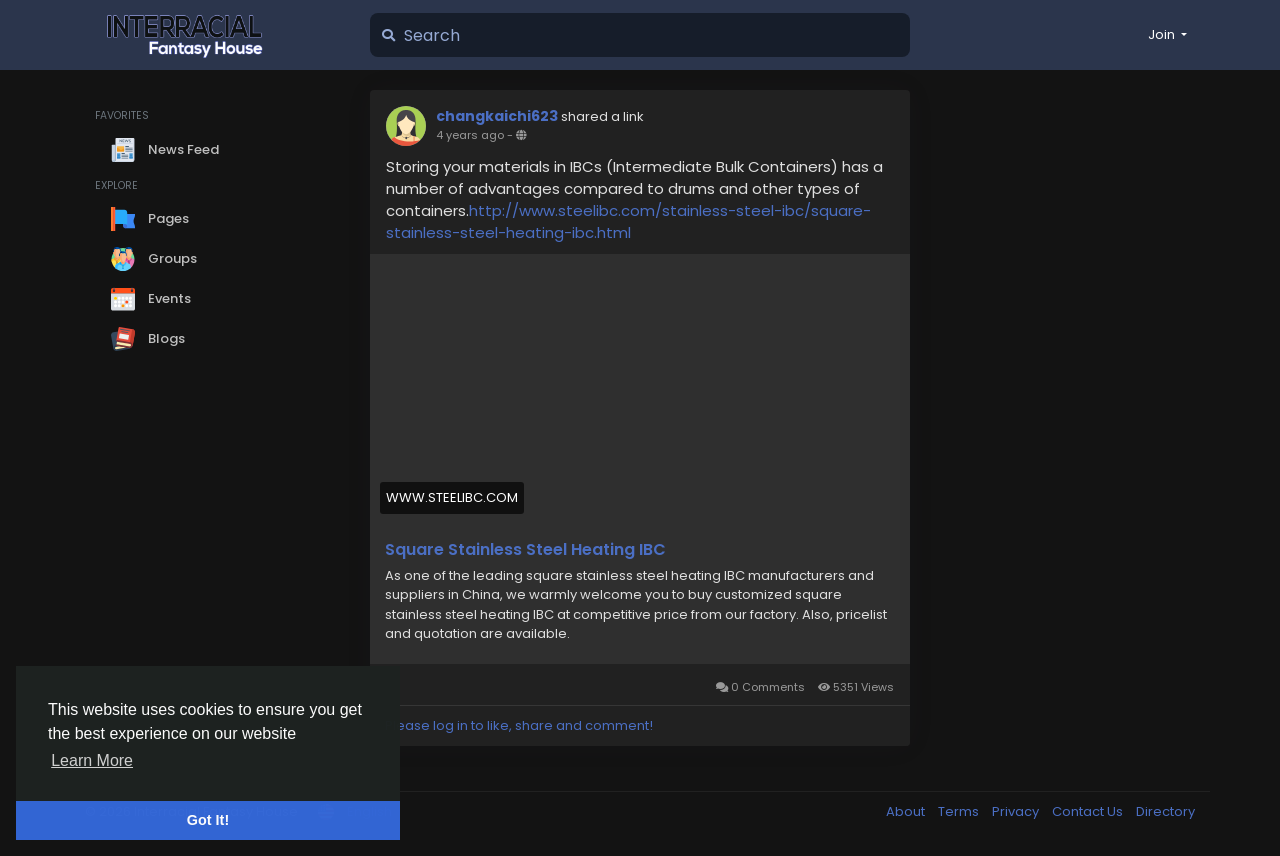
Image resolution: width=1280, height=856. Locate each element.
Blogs (148, 339)
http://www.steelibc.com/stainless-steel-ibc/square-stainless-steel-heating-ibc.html (628, 221)
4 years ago (470, 135)
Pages (150, 219)
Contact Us (1089, 811)
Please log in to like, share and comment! (519, 725)
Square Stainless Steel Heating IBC (525, 550)
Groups (154, 259)
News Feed (165, 150)
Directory (1165, 811)
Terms (960, 811)
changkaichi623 (497, 116)
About (907, 811)
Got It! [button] (208, 820)
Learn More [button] (92, 760)
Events (151, 299)
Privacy (1017, 811)
